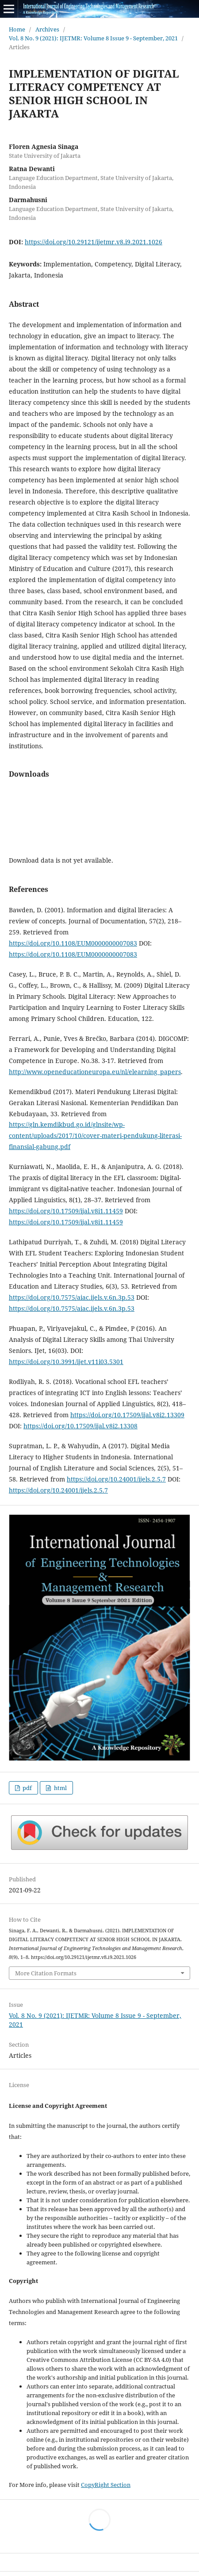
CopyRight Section (105, 2485)
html (60, 1788)
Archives (47, 29)
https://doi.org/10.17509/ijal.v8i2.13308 (80, 1426)
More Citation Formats (46, 1973)
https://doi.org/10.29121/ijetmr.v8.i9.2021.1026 (93, 242)
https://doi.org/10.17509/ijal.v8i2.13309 (127, 1415)
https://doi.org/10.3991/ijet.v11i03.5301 (66, 1361)
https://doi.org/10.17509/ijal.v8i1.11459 (66, 1211)
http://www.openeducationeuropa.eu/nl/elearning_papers (95, 1071)
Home (17, 29)
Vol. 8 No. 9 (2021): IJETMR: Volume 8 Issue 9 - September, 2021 (93, 38)
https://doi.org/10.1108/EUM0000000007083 (73, 943)
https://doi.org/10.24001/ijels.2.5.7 (116, 1479)
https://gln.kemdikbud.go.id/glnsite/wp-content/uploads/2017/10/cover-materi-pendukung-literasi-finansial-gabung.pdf (95, 1135)
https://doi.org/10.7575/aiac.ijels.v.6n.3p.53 (71, 1297)
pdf (26, 1788)
